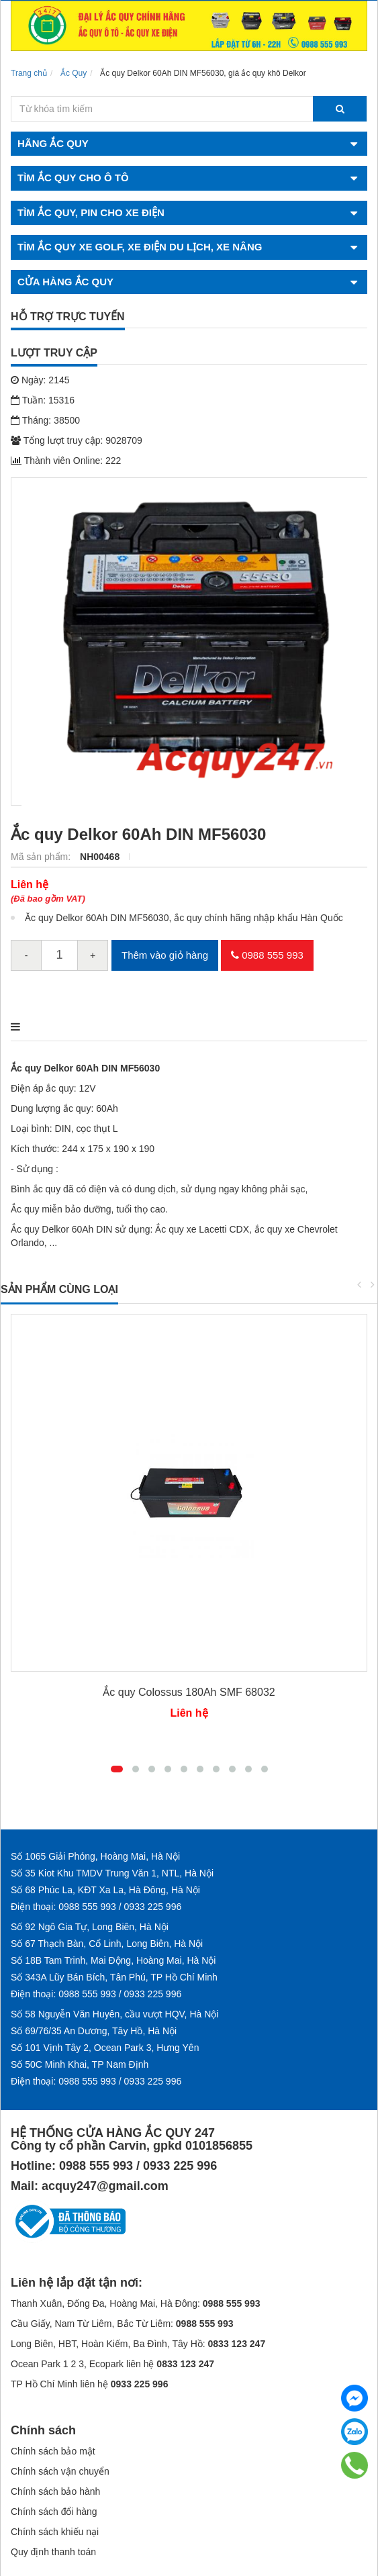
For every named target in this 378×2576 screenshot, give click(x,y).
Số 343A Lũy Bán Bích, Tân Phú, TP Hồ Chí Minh (114, 1977)
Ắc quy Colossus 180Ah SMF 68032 (189, 1692)
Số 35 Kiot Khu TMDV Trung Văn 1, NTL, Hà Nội (112, 1873)
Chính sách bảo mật (53, 2451)
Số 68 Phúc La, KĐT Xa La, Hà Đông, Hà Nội (105, 1890)
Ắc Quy (73, 73)
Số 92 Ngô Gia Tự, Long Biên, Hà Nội (90, 1926)
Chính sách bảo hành (55, 2491)
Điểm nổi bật (121, 1027)
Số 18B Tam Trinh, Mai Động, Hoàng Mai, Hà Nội (113, 1960)
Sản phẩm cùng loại (59, 1289)
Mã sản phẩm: (42, 856)
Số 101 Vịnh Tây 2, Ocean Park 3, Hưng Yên (105, 2047)
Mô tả (27, 1027)
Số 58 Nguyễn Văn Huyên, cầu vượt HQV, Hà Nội (114, 2014)
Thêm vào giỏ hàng (165, 955)
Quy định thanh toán (53, 2551)
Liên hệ (29, 884)
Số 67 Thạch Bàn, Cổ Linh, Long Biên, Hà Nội (107, 1943)
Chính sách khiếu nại (55, 2531)
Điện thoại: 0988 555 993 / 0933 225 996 (96, 1906)
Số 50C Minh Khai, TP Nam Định (79, 2064)
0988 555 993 (267, 955)
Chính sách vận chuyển (60, 2471)
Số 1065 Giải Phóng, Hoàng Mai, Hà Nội (95, 1856)
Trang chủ (29, 73)
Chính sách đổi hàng (54, 2511)
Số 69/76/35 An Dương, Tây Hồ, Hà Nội (94, 2030)
